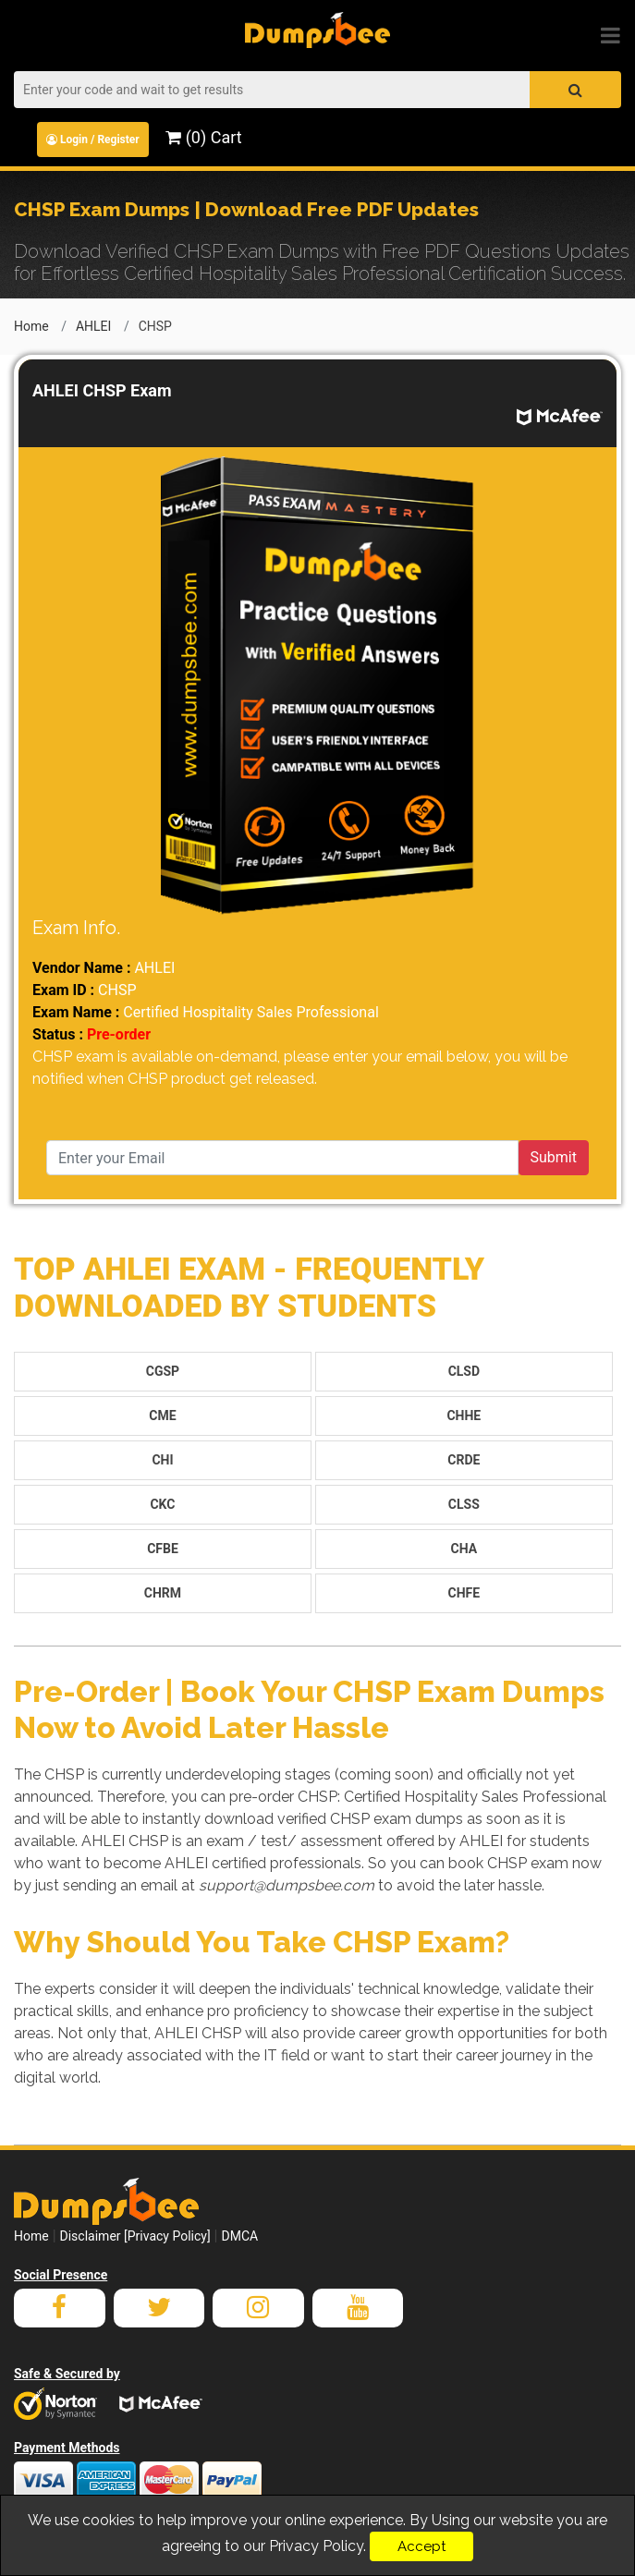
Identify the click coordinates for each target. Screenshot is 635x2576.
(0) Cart (203, 137)
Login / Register (93, 139)
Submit (554, 1157)
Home (31, 326)
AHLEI (93, 326)
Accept (421, 2546)
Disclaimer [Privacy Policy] (135, 2236)
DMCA (239, 2236)
